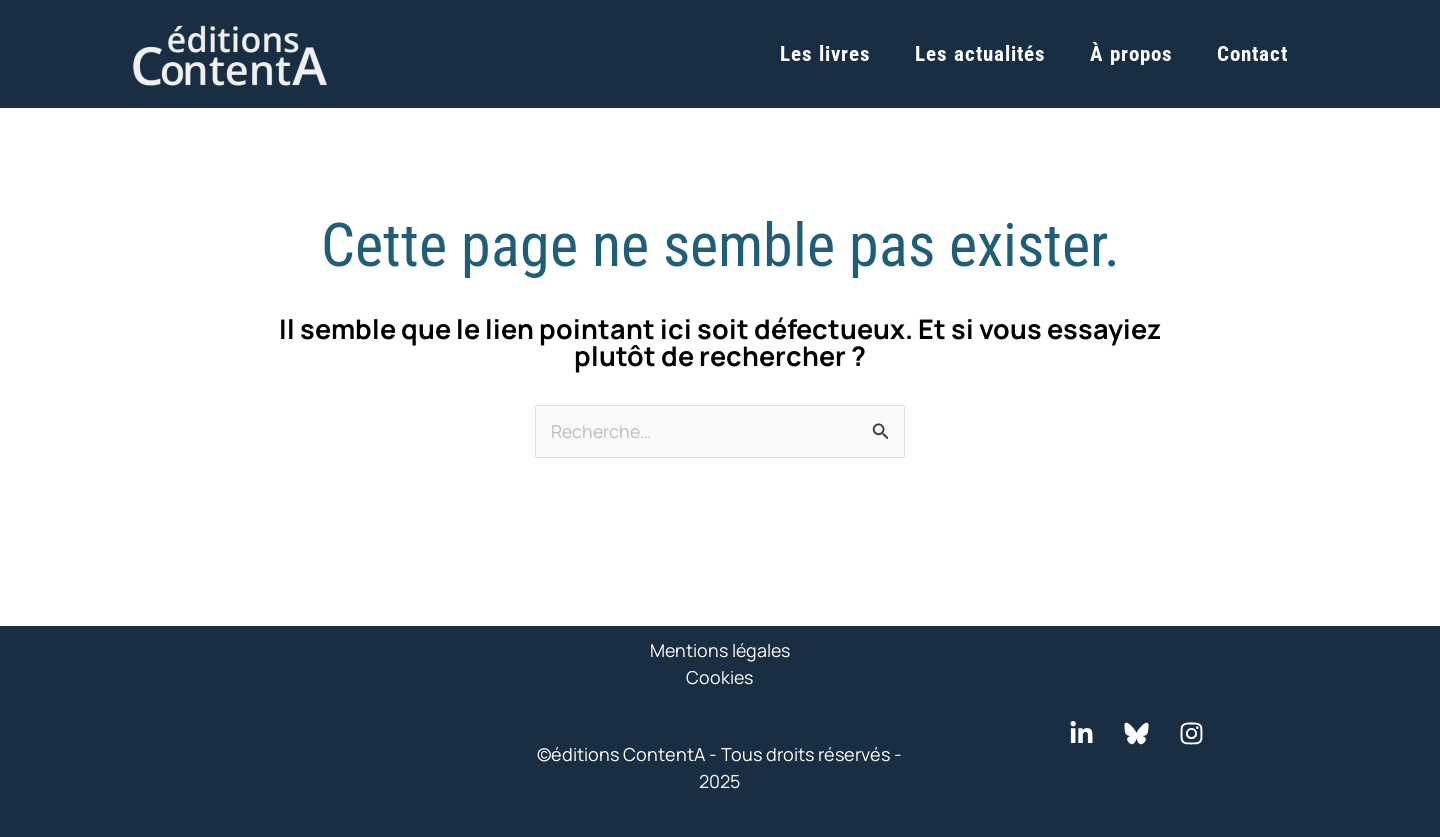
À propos (1131, 54)
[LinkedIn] (1081, 733)
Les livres (825, 54)
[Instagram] (1191, 733)
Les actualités (980, 54)
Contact (1252, 54)
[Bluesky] (1136, 733)
